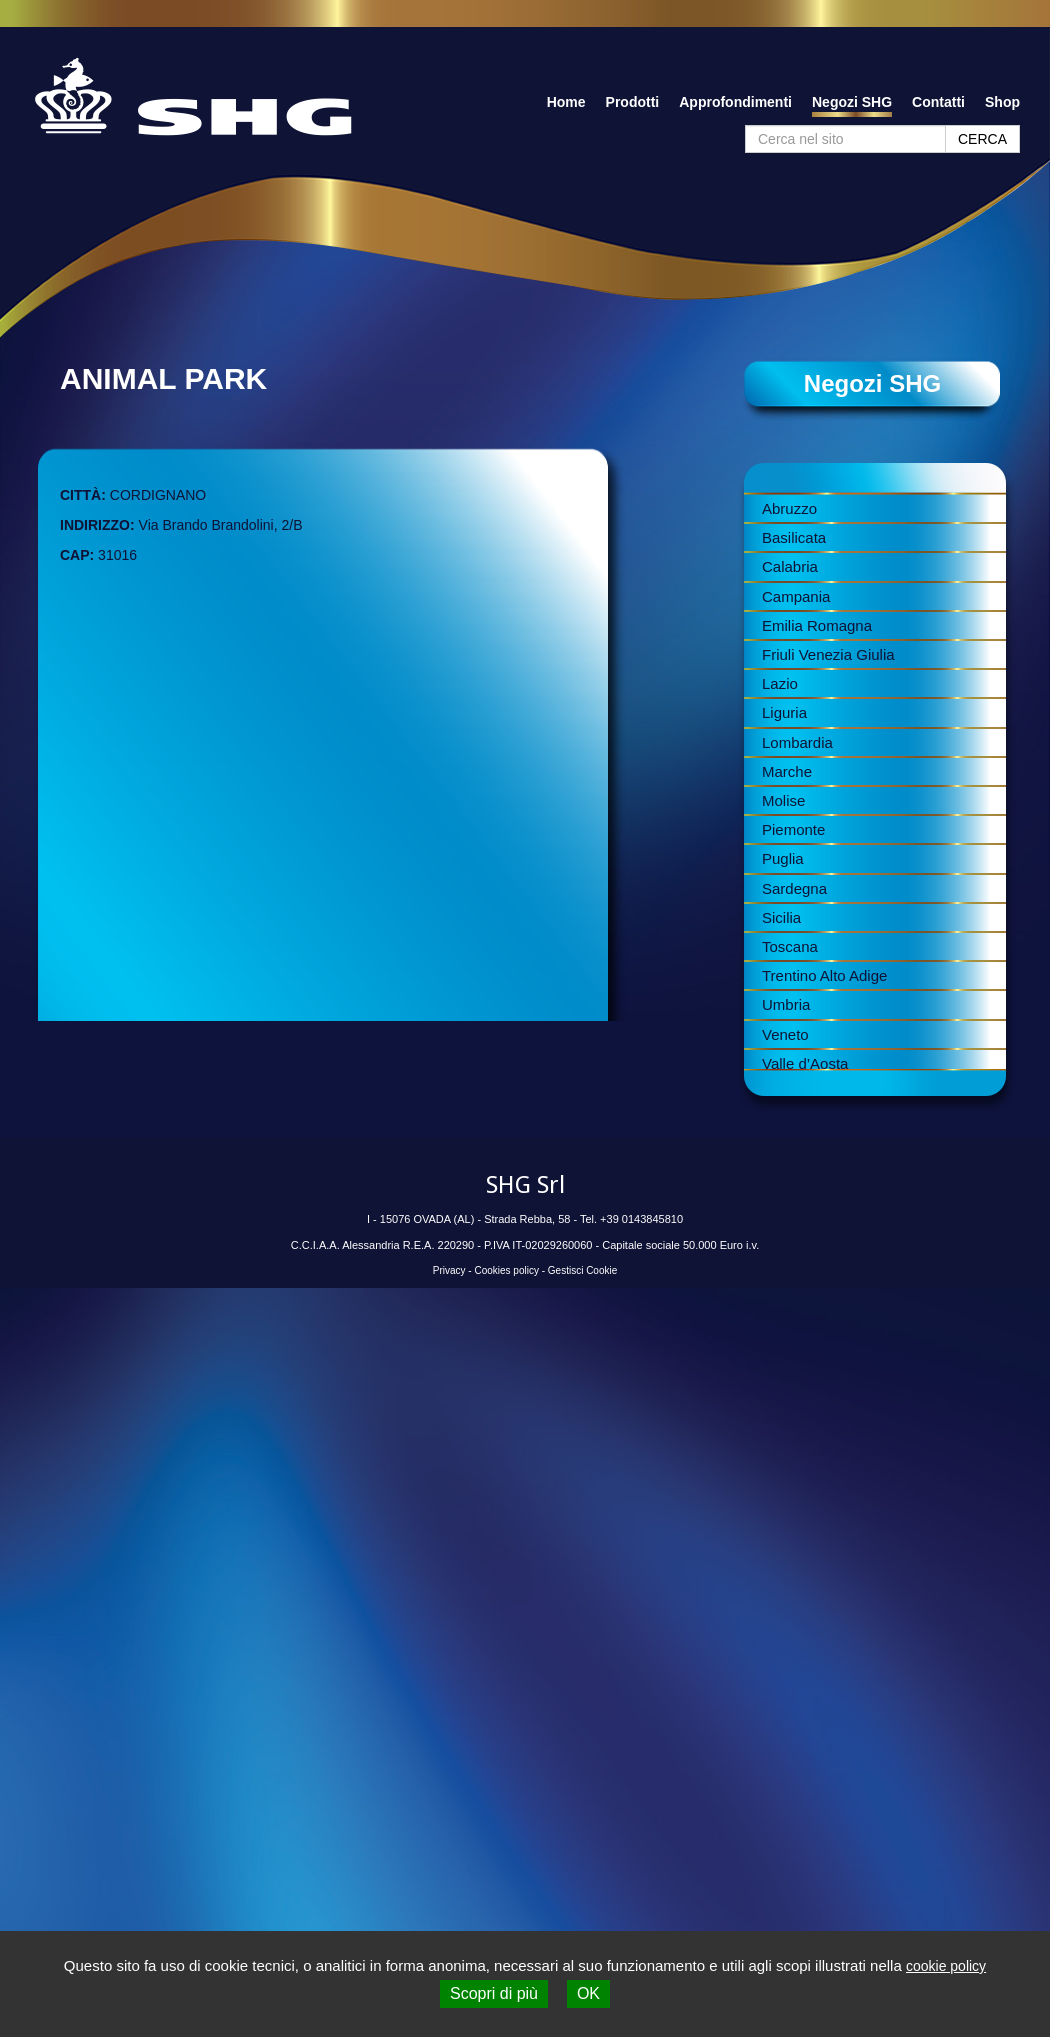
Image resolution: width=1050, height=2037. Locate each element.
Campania (796, 596)
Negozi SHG (852, 102)
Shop (1002, 102)
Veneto (785, 1034)
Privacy (449, 1270)
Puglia (783, 858)
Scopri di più (494, 1993)
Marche (787, 771)
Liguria (784, 712)
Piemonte (793, 829)
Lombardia (797, 742)
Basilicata (794, 537)
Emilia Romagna (817, 625)
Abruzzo (789, 508)
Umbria (786, 1004)
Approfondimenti (735, 102)
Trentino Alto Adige (824, 975)
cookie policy (946, 1966)
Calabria (790, 566)
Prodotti (633, 102)
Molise (783, 800)
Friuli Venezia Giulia (828, 654)
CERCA (982, 139)
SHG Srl (525, 1185)
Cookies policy (506, 1270)
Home (566, 102)
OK (588, 1993)
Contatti (938, 102)
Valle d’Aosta (805, 1063)
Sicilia (781, 917)
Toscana (790, 946)
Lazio (780, 683)
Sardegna (794, 888)
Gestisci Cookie (582, 1270)
